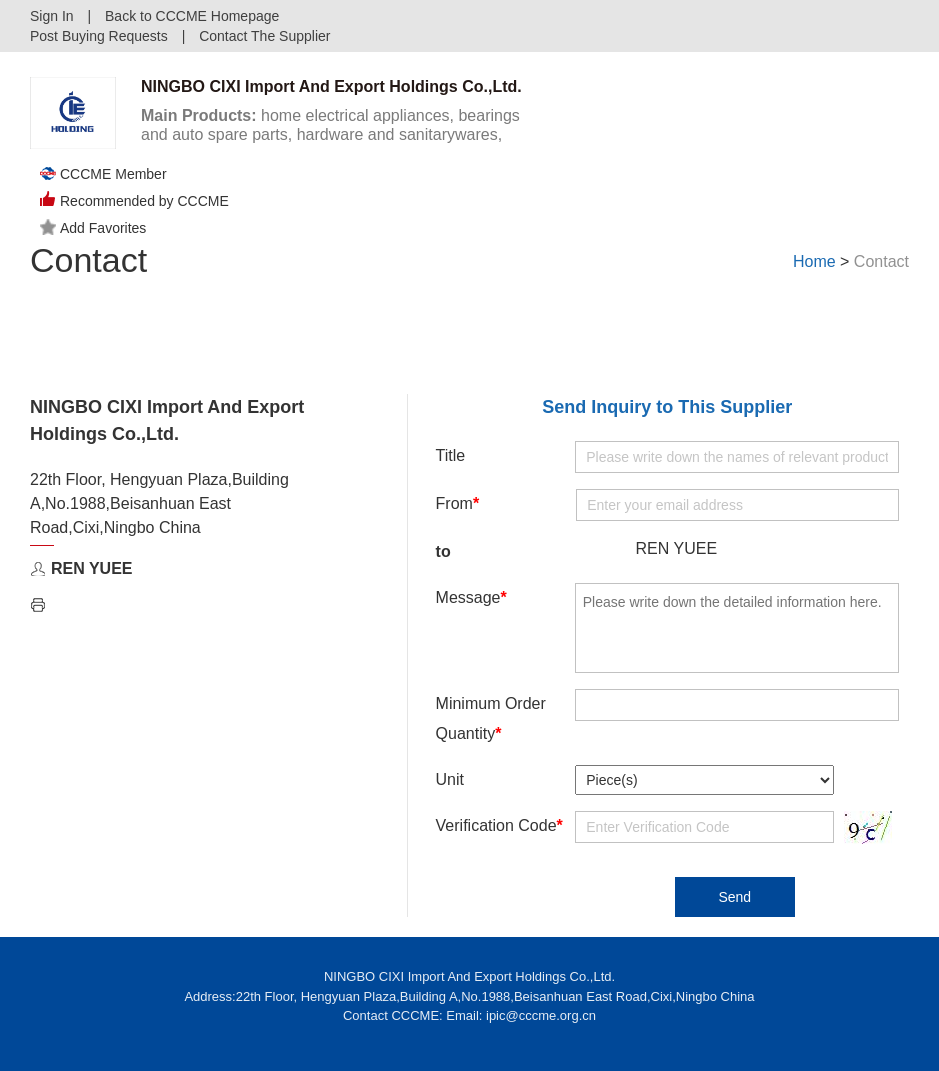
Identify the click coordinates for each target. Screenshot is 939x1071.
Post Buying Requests (99, 36)
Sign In (52, 16)
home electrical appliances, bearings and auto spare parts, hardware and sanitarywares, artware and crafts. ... (330, 134)
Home (814, 261)
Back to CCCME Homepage (192, 16)
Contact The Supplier (264, 36)
